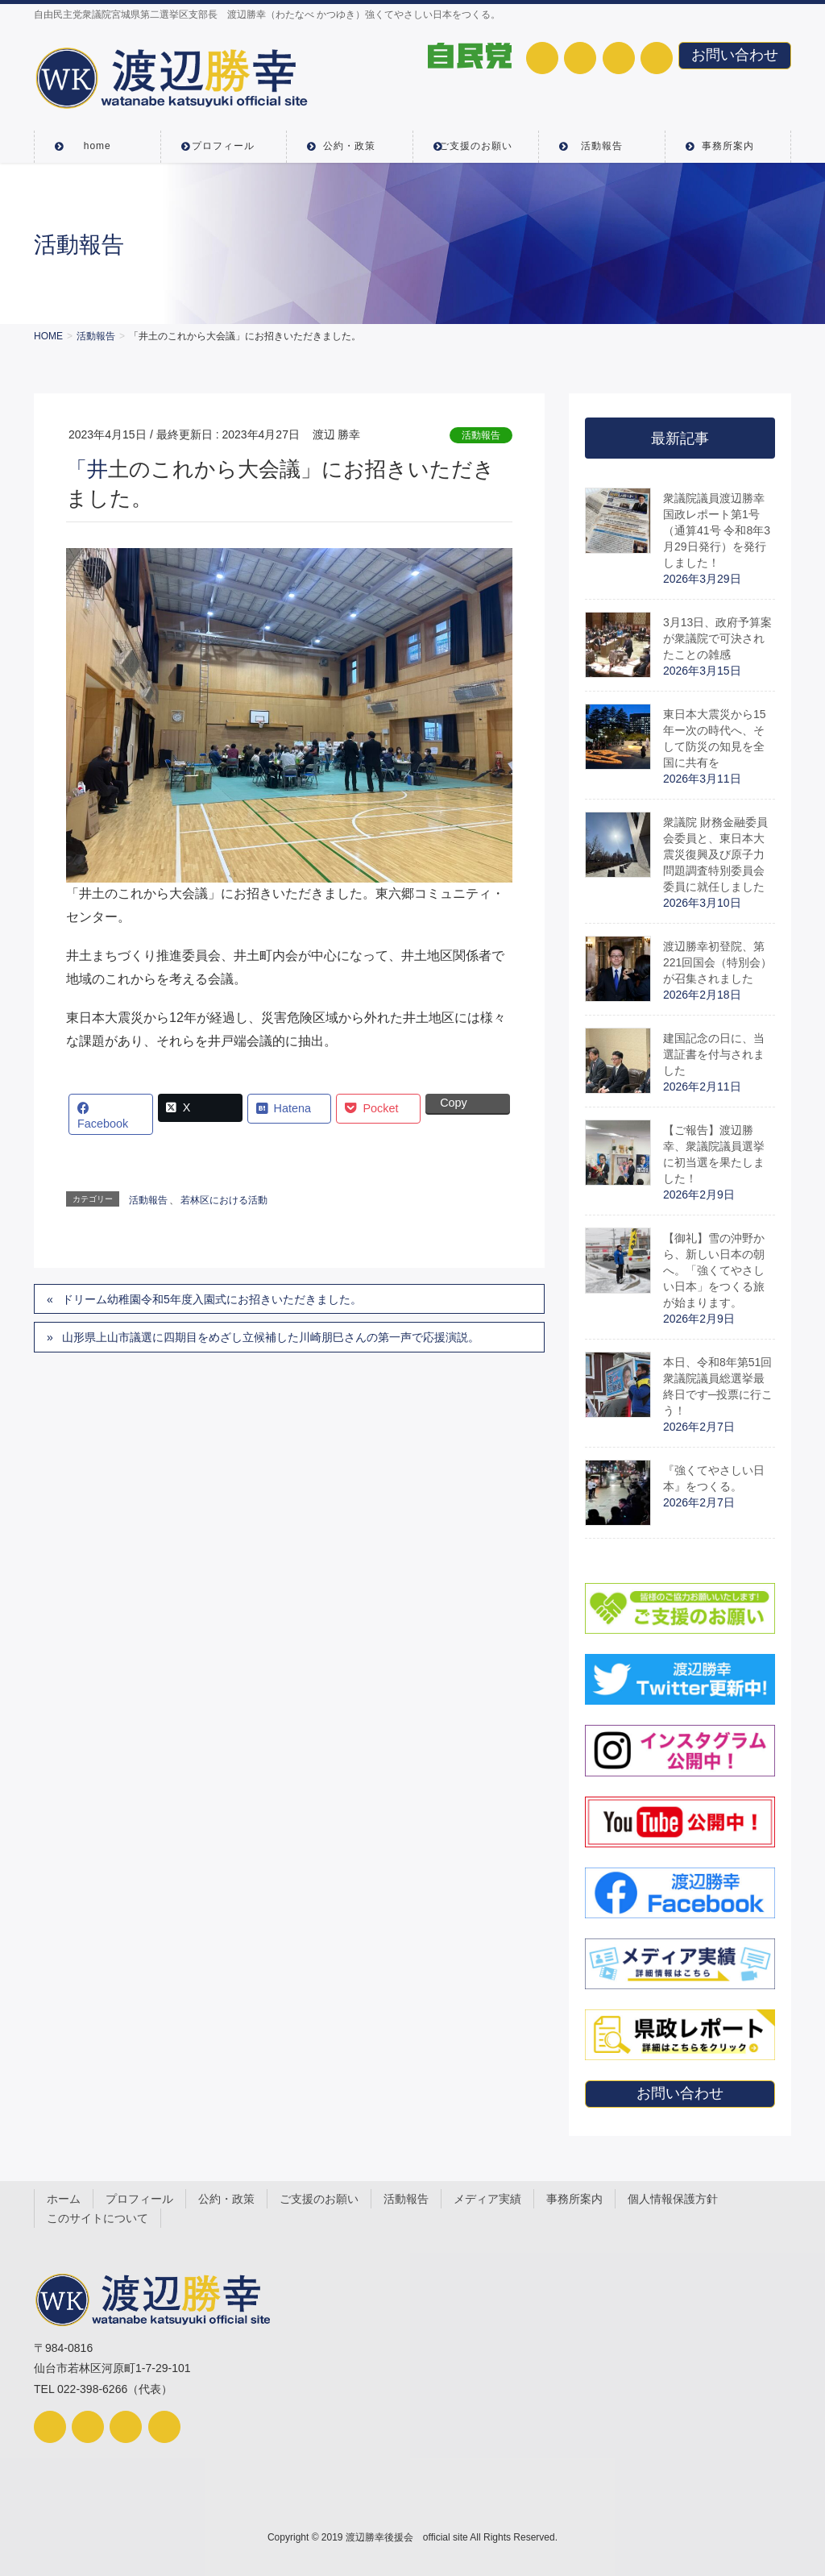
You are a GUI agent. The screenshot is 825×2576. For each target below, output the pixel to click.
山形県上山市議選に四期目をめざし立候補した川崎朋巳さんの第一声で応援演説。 (270, 1337)
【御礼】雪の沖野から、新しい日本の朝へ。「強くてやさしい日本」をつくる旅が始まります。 (714, 1270)
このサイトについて (97, 2218)
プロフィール (139, 2198)
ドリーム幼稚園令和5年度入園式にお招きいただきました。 (212, 1299)
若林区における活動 (223, 1200)
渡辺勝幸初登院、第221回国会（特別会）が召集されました (717, 962)
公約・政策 (226, 2198)
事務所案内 (574, 2198)
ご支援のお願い (319, 2198)
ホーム (64, 2198)
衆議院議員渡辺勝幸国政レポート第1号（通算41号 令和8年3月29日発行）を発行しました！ (716, 530)
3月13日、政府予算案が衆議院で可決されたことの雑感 (717, 638)
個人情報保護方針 (673, 2198)
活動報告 (481, 435)
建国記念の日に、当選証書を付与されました (714, 1054)
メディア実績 (487, 2198)
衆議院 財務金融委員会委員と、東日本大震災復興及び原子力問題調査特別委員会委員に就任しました (715, 854)
